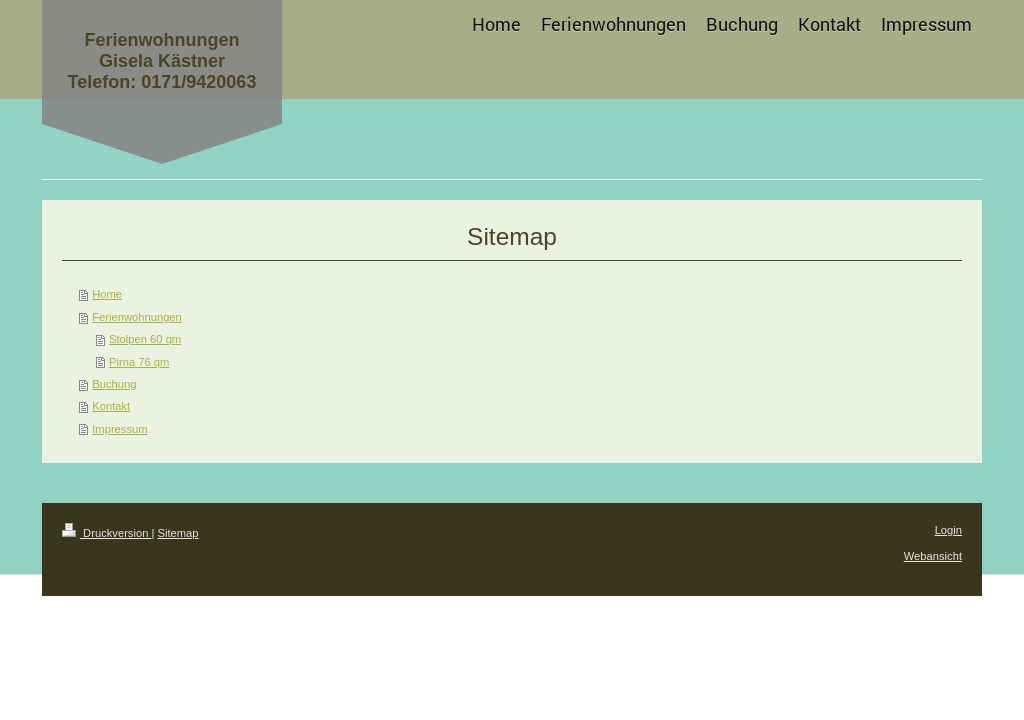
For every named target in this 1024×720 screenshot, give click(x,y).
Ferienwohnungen (137, 317)
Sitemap (178, 533)
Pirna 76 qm (139, 362)
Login (948, 530)
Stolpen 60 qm (145, 339)
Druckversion (107, 533)
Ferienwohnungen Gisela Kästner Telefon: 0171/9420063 (162, 61)
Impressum (119, 429)
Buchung (114, 384)
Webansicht (933, 556)
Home (107, 294)
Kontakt (111, 406)
